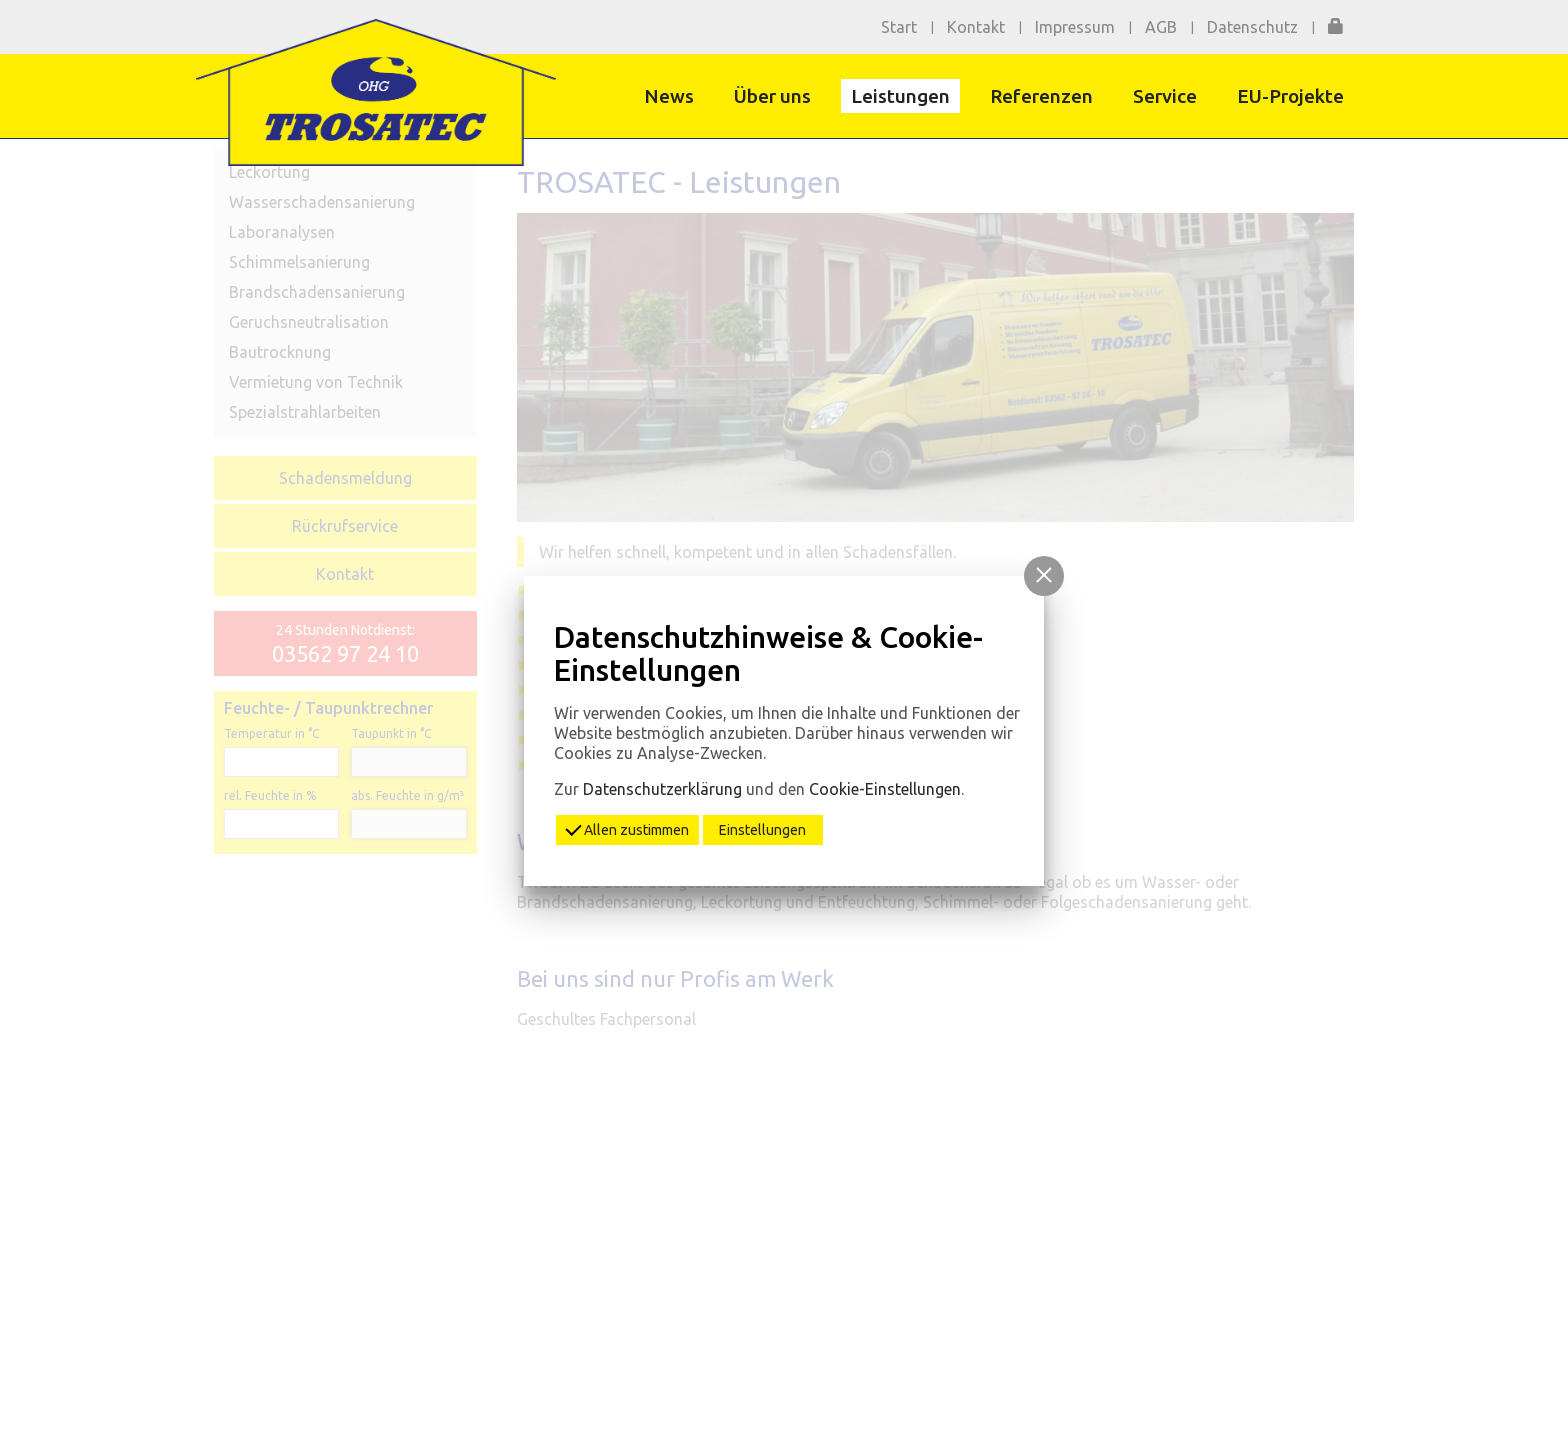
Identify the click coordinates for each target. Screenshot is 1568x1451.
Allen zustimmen (627, 828)
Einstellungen (762, 830)
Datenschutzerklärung (662, 789)
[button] (1044, 576)
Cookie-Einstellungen (885, 789)
